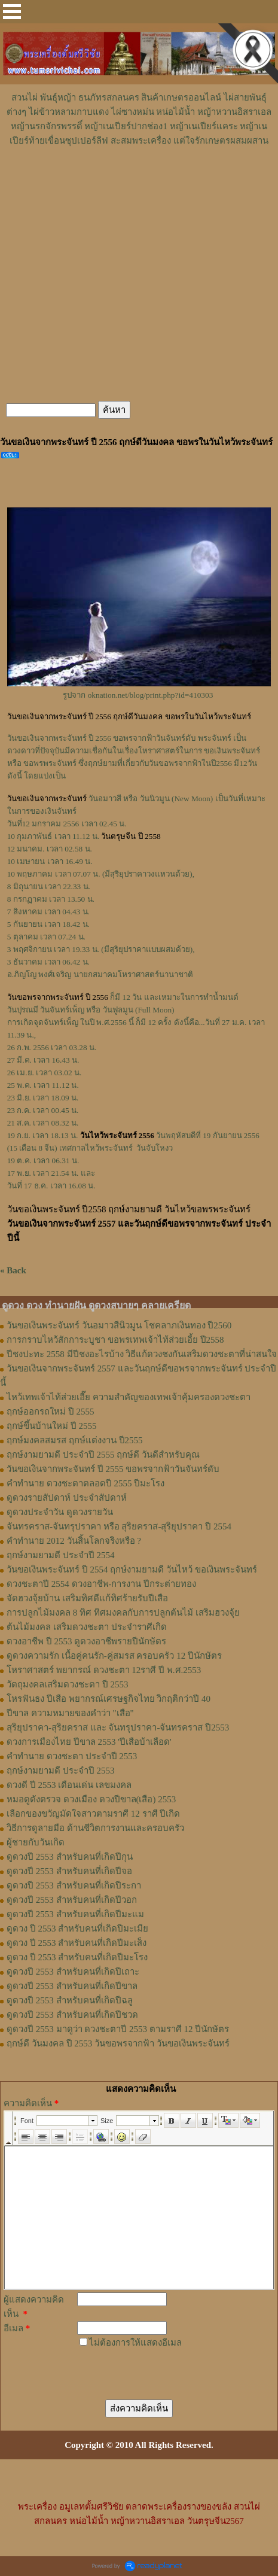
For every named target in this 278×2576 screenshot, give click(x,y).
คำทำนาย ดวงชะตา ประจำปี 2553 (72, 1756)
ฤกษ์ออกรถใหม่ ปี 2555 (50, 1411)
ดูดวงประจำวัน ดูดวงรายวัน (60, 1512)
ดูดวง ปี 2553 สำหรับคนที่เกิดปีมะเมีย (77, 1928)
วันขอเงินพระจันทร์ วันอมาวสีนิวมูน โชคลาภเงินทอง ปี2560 (119, 1325)
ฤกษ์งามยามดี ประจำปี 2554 (61, 1555)
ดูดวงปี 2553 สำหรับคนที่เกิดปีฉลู (70, 2000)
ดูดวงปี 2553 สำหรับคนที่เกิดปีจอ (69, 1871)
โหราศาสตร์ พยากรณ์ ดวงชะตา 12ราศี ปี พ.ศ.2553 (104, 1670)
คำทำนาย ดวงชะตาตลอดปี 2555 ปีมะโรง (85, 1483)
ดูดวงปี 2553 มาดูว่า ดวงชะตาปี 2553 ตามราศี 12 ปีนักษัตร (118, 2029)
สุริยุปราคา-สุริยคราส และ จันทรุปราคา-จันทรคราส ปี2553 (118, 1727)
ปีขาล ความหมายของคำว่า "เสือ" (70, 1713)
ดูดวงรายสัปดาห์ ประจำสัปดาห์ (67, 1498)
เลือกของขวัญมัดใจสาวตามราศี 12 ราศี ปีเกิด (93, 1813)
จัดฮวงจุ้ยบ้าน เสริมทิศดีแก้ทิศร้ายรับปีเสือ (87, 1598)
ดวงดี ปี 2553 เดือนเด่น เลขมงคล (69, 1785)
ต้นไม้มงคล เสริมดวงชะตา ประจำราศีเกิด (87, 1627)
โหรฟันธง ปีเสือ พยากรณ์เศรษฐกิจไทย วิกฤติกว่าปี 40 (108, 1699)
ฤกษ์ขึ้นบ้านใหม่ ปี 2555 (52, 1426)
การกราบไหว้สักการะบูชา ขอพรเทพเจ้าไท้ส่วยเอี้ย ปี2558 (115, 1340)
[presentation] (147, 2366)
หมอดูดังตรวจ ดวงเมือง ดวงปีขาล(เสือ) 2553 (91, 1799)
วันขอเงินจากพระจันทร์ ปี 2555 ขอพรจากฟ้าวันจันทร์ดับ (113, 1469)
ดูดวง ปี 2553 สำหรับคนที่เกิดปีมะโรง (77, 1957)
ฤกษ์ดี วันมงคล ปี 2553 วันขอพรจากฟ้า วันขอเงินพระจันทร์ (118, 2043)
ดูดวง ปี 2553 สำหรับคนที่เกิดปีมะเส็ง (76, 1943)
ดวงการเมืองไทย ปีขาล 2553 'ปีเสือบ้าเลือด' (89, 1742)
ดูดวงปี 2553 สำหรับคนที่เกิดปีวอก (72, 1900)
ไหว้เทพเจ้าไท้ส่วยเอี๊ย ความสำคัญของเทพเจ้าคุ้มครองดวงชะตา (128, 1397)
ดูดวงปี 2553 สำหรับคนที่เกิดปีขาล (72, 1986)
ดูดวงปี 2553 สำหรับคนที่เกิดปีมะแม (75, 1914)
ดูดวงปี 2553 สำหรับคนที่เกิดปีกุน (70, 1857)
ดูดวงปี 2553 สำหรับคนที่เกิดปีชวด (72, 2015)
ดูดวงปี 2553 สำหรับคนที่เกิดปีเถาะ (73, 1971)
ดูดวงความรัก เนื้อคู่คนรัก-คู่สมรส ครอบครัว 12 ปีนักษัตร (114, 1655)
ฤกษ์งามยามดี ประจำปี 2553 (61, 1770)
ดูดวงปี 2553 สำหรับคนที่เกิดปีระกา (74, 1885)
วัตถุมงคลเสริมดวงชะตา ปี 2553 (68, 1684)
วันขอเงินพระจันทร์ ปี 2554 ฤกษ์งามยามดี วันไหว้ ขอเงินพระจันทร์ (132, 1569)
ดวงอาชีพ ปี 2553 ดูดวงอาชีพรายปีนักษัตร (86, 1641)
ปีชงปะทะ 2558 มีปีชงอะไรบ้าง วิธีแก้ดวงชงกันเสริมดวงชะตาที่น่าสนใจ (142, 1354)
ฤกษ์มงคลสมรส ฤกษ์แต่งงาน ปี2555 (75, 1440)
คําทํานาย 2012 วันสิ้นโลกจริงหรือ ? (74, 1541)
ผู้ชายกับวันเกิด (36, 1842)
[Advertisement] (139, 184)
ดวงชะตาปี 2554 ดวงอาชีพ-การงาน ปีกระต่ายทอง (101, 1584)
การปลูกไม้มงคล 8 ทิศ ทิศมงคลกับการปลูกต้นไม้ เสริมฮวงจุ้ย (123, 1612)
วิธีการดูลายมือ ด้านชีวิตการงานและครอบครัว (95, 1828)
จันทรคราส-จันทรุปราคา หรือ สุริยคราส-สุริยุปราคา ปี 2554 (119, 1526)
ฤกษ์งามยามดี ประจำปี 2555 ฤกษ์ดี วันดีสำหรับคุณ (103, 1454)
